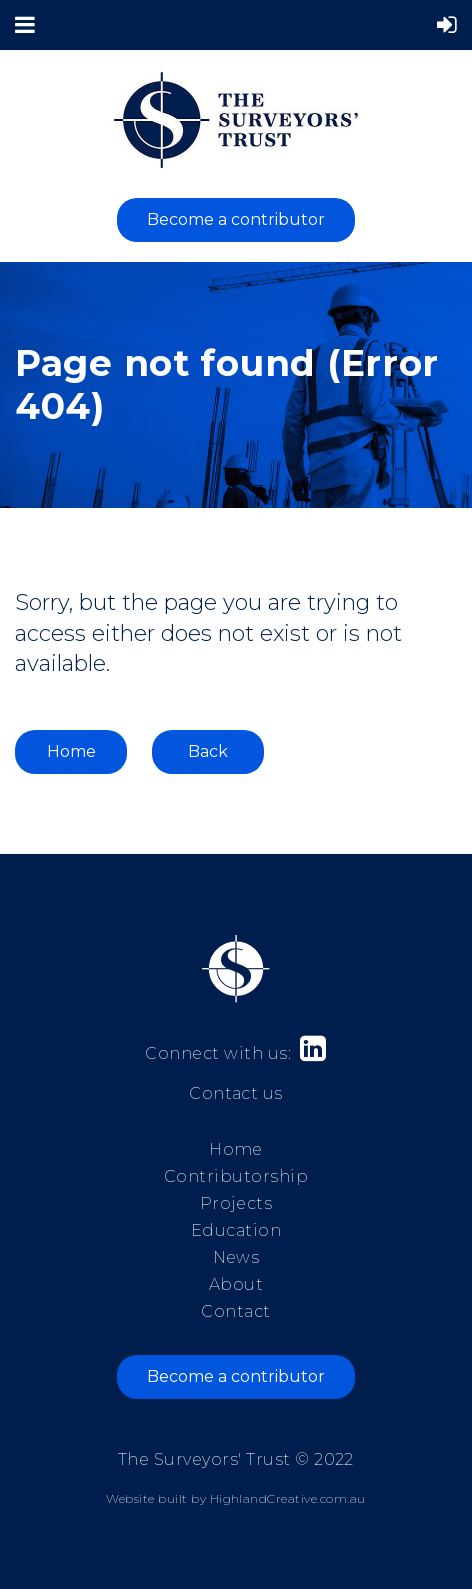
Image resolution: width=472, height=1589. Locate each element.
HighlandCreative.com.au (288, 1498)
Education (236, 1230)
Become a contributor (236, 219)
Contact (235, 1311)
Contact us (236, 1093)
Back (208, 751)
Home (71, 751)
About (236, 1284)
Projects (236, 1203)
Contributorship (236, 1176)
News (236, 1257)
